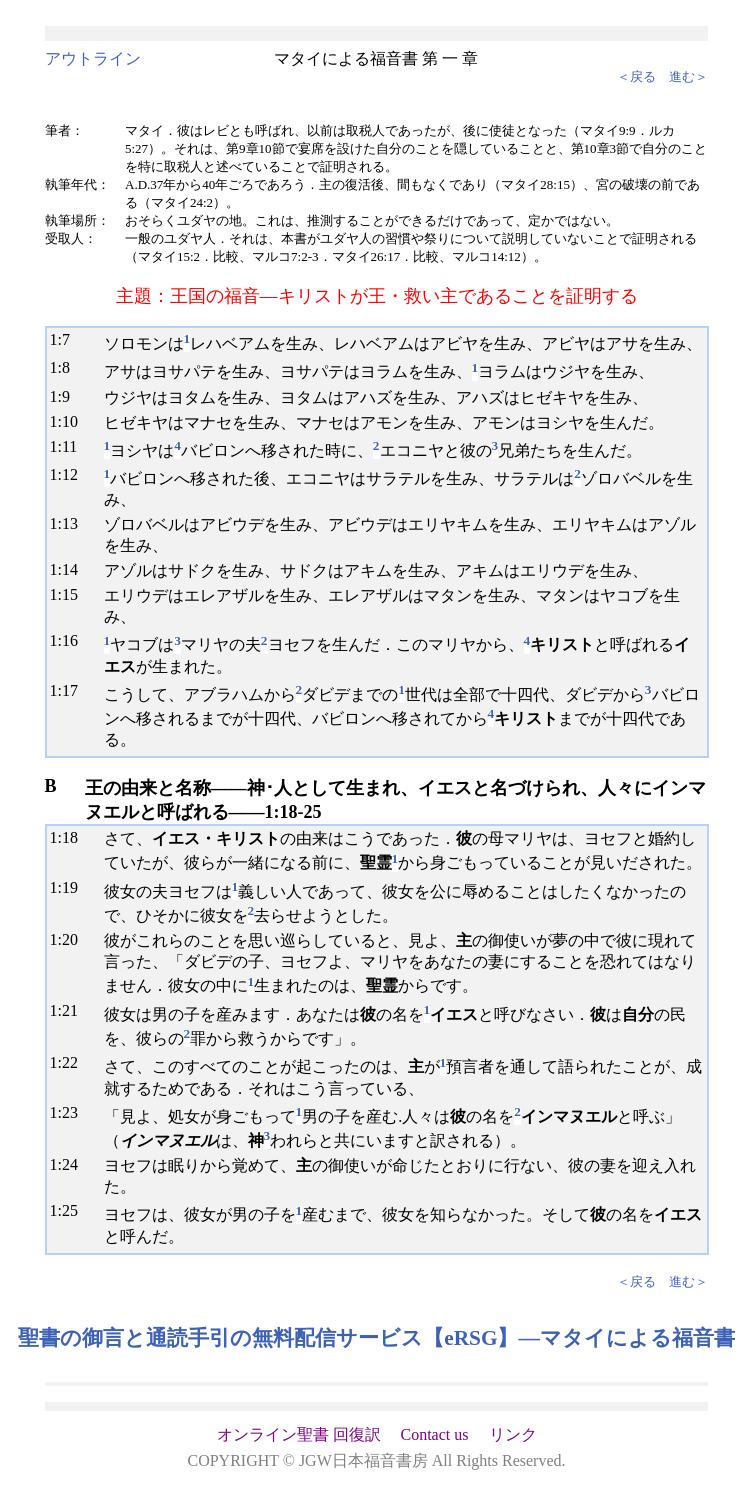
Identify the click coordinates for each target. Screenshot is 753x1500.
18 (70, 837)
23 (70, 1112)
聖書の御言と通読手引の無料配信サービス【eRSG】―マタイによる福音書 (376, 1338)
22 (70, 1062)
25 (70, 1210)
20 (70, 939)
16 (70, 640)
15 (70, 594)
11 (69, 446)
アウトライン (93, 58)
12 (70, 474)
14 (70, 569)
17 (70, 690)
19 (70, 887)
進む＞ (688, 76)
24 (70, 1164)
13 (70, 523)
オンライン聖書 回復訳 (299, 1434)
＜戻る (636, 76)
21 (70, 1010)
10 (70, 421)
